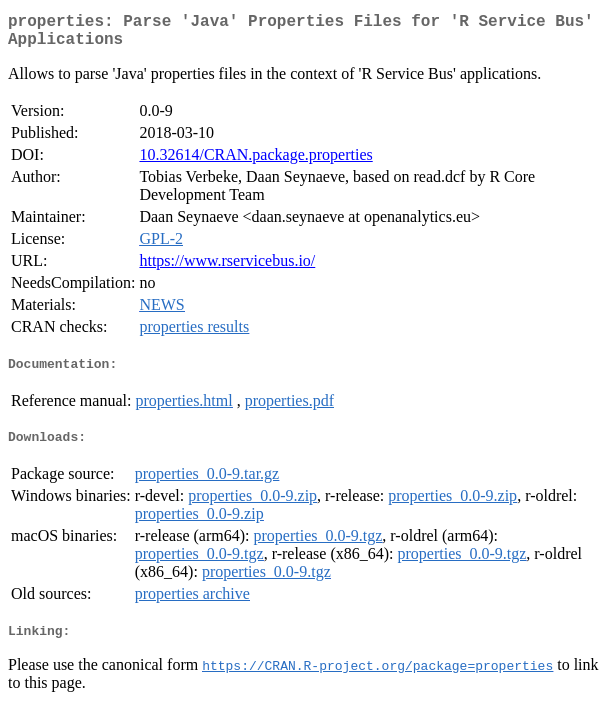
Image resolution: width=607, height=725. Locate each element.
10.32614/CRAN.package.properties (255, 162)
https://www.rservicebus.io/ (227, 268)
